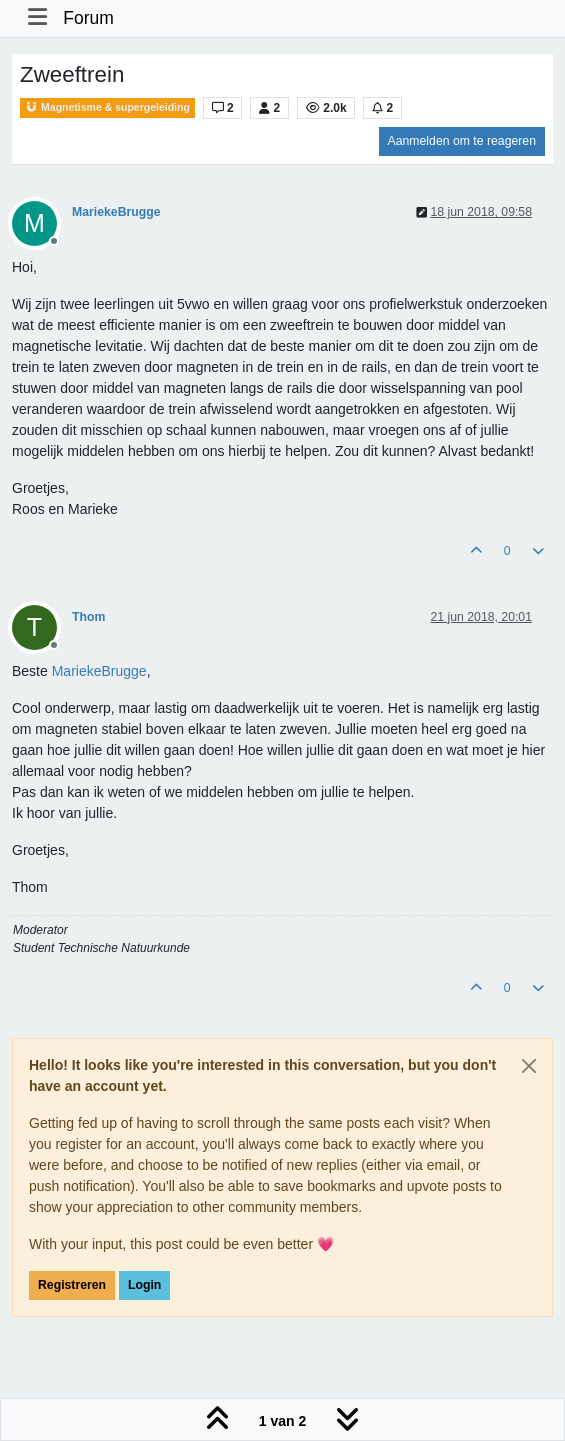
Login (144, 1285)
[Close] (529, 1066)
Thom (88, 617)
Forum (88, 18)
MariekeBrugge (116, 212)
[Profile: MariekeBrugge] (99, 671)
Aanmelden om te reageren (462, 141)
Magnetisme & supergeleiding (107, 107)
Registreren (72, 1285)
